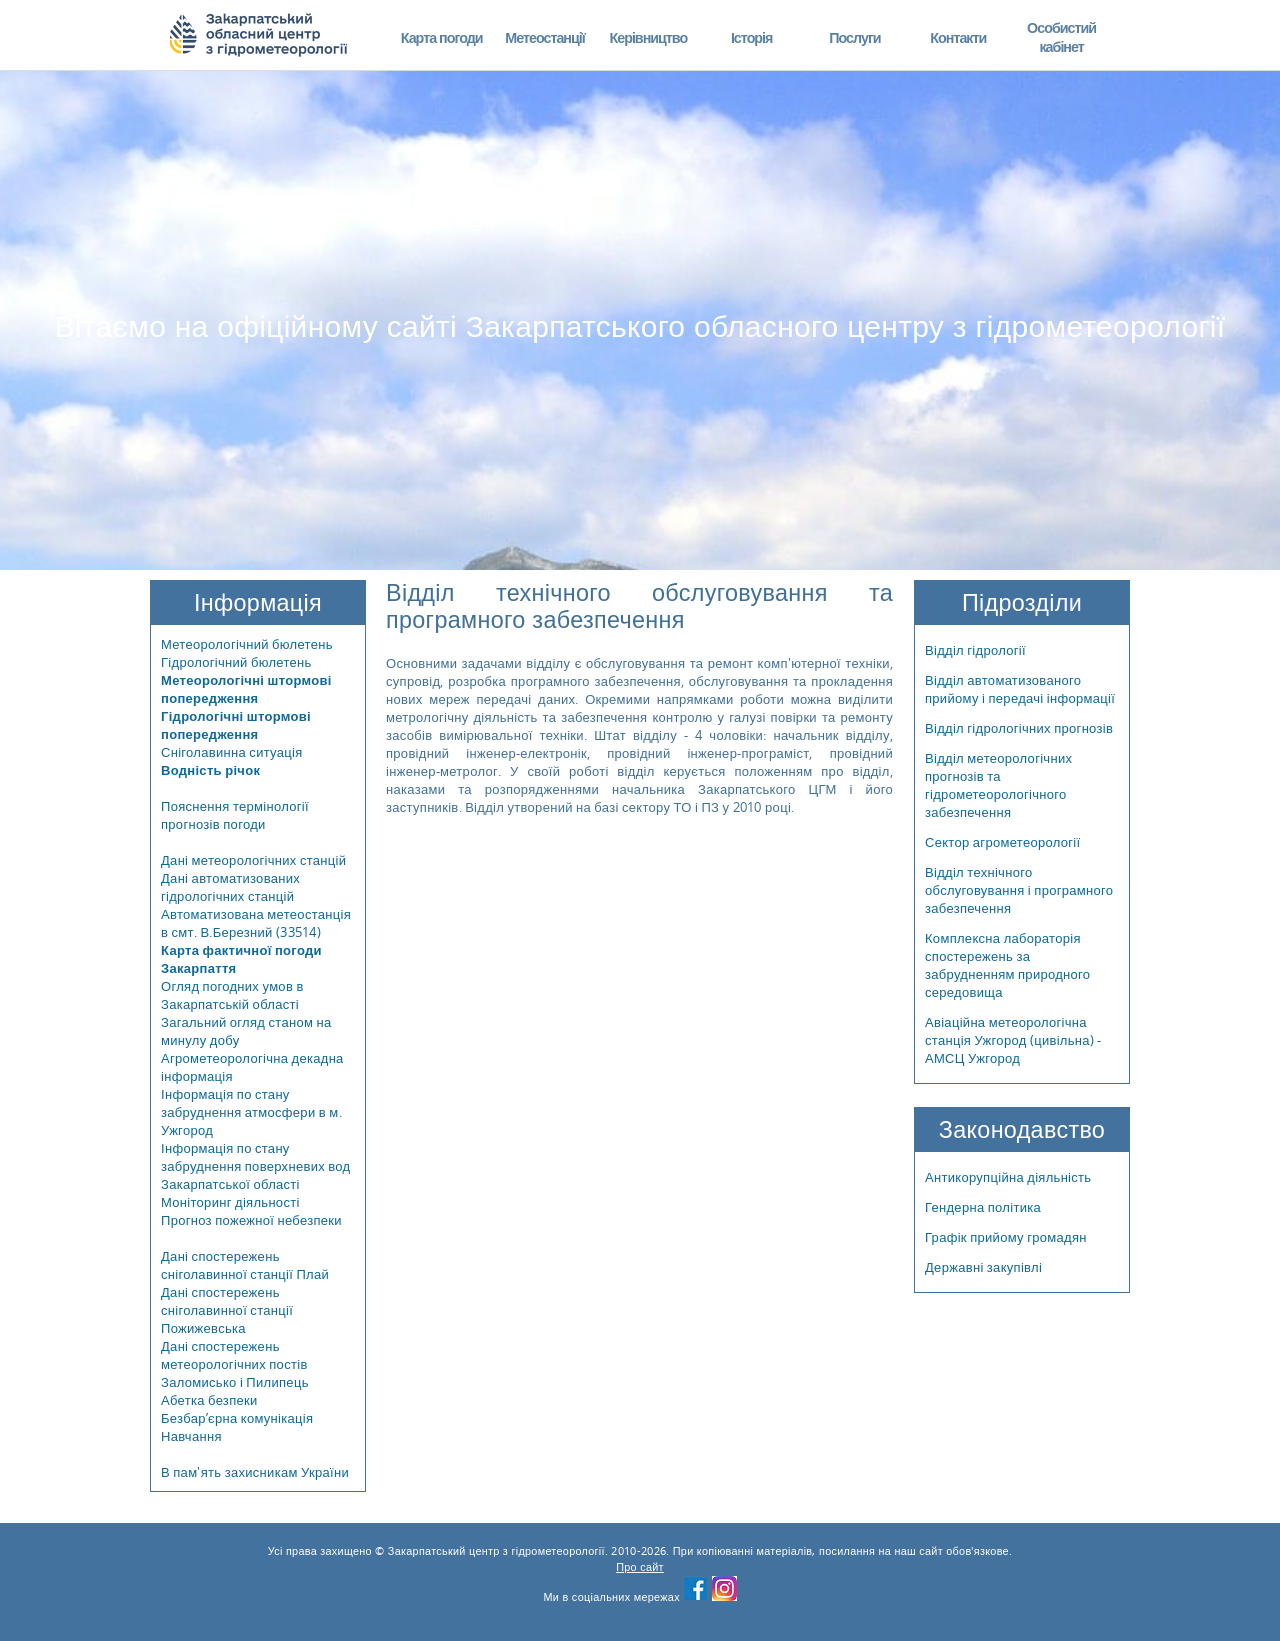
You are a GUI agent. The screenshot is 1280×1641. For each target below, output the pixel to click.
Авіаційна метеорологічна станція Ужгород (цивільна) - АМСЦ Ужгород (1013, 1040)
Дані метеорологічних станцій (253, 860)
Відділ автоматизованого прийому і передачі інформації (1020, 689)
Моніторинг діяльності (230, 1202)
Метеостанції (545, 37)
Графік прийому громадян (1006, 1237)
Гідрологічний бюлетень (236, 662)
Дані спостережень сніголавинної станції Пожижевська (227, 1310)
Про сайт (640, 1567)
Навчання (191, 1436)
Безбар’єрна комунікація (237, 1418)
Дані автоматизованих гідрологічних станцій (230, 887)
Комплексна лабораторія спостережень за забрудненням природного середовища (1007, 965)
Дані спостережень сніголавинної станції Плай (245, 1265)
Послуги (854, 37)
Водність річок (210, 770)
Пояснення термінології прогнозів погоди (235, 815)
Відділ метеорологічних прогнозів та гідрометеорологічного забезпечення (998, 785)
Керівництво (648, 37)
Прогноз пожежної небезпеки (251, 1220)
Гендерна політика (983, 1207)
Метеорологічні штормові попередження (246, 689)
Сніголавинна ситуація (232, 752)
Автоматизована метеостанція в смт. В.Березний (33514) (256, 923)
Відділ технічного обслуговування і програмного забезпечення (1019, 890)
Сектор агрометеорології (1002, 842)
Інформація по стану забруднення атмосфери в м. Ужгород (251, 1112)
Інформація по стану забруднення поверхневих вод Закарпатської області (256, 1166)
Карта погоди (442, 37)
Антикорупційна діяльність (1008, 1177)
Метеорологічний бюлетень (247, 644)
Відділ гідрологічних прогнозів (1019, 728)
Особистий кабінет (1061, 37)
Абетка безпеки (209, 1400)
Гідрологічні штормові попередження (236, 725)
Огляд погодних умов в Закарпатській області (232, 995)
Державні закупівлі (983, 1267)
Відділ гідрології (975, 650)
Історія (752, 37)
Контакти (958, 37)
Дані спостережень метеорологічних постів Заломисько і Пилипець (235, 1364)
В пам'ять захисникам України (255, 1472)
